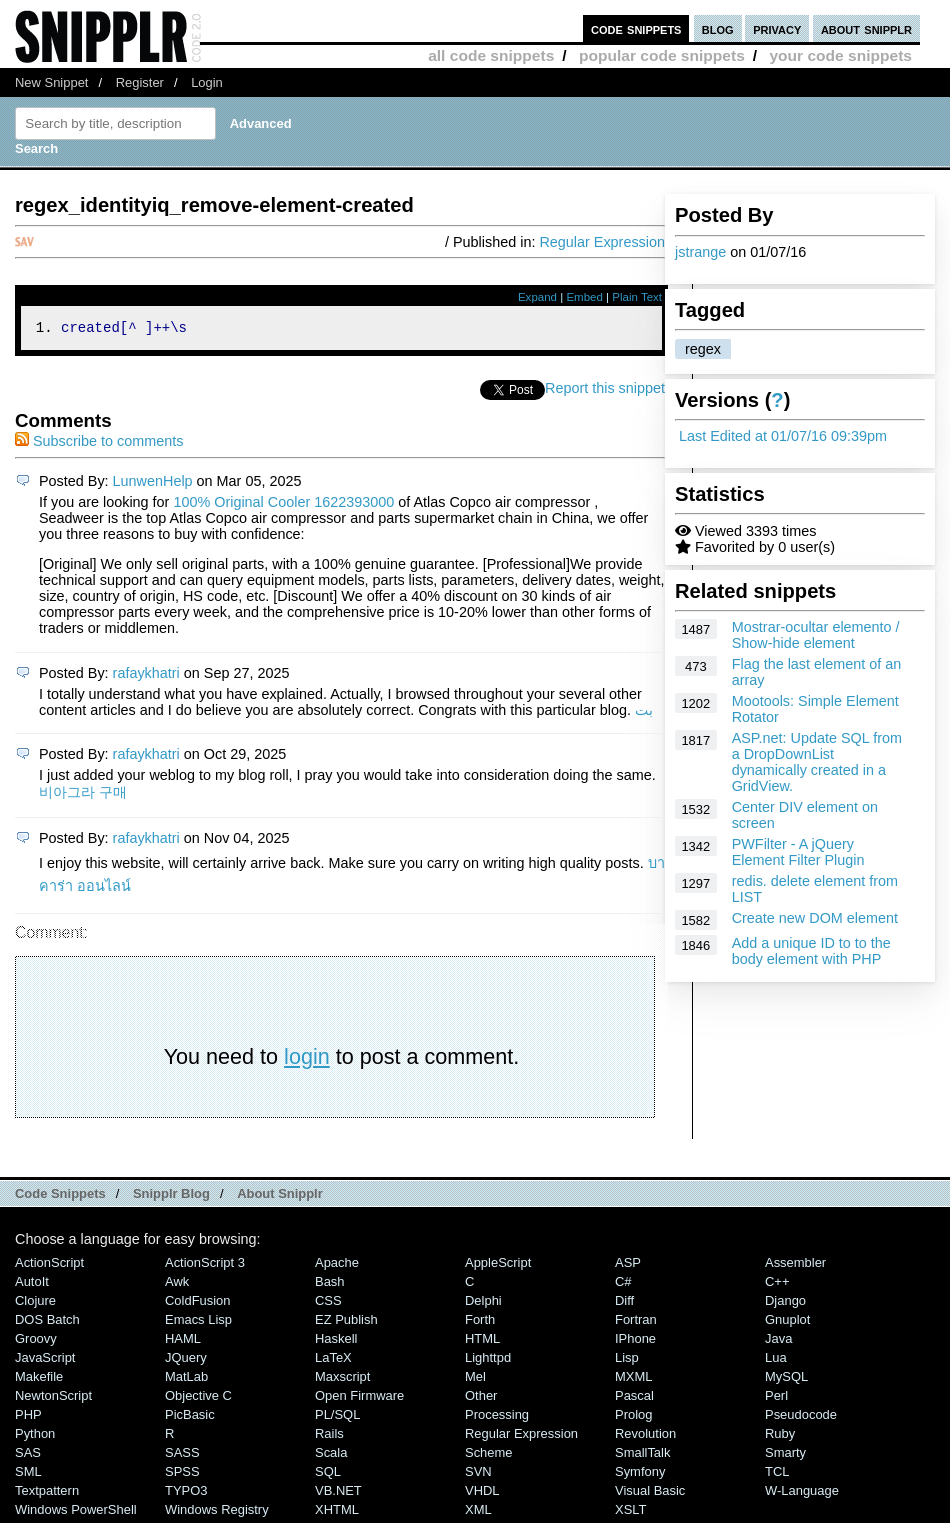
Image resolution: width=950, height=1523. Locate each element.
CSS (328, 1303)
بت (644, 713)
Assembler (795, 1265)
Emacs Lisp (198, 1322)
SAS (28, 1455)
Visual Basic (650, 1493)
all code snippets (491, 55)
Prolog (633, 1417)
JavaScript (45, 1360)
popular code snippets (662, 55)
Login (207, 82)
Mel (475, 1379)
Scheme (489, 1455)
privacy (777, 28)
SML (28, 1474)
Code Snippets (60, 1196)
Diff (624, 1303)
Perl (776, 1398)
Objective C (198, 1398)
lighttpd (488, 1360)
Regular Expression (602, 242)
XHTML (337, 1512)
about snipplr (866, 28)
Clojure (35, 1303)
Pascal (634, 1398)
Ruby (780, 1436)
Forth (480, 1322)
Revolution (645, 1436)
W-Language (802, 1493)
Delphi (483, 1303)
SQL (328, 1474)
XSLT (630, 1512)
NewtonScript (53, 1398)
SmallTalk (642, 1455)
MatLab (186, 1379)
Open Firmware (359, 1398)
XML (478, 1512)
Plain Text (637, 297)
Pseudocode (801, 1417)
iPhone (635, 1341)
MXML (633, 1379)
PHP (28, 1417)
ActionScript (49, 1265)
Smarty (785, 1455)
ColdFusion (198, 1303)
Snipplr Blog (171, 1196)
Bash (330, 1284)
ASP (628, 1265)
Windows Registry (217, 1512)
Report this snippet (605, 391)
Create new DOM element (815, 918)
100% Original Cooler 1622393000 (283, 505)
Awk (177, 1284)
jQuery (186, 1360)
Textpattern (47, 1493)
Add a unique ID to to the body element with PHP (811, 951)
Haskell (336, 1341)
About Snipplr (280, 1196)
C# (623, 1284)
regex (703, 349)
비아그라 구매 (83, 795)
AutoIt (32, 1284)
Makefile (39, 1379)
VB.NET (338, 1493)
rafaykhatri (146, 676)
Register (140, 82)
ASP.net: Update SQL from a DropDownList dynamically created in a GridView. (817, 762)
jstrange (700, 252)
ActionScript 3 (205, 1265)
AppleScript (498, 1265)
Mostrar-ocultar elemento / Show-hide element (816, 635)
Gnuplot (787, 1322)
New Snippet (51, 82)
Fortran (636, 1322)
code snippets (636, 28)
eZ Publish (346, 1322)
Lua (776, 1360)
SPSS (182, 1474)
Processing (497, 1417)
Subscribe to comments (99, 444)
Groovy (36, 1341)
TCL (777, 1474)
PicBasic (190, 1417)
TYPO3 (186, 1493)
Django (785, 1303)
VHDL (482, 1493)
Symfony (640, 1474)
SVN (478, 1474)
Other (481, 1398)
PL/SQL (337, 1417)
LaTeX (333, 1360)
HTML (482, 1341)
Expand (537, 297)
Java (778, 1341)
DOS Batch (47, 1322)
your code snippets (840, 55)
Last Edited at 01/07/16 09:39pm (783, 436)
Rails (329, 1436)
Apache (337, 1265)
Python (35, 1436)
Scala (331, 1455)
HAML (183, 1341)
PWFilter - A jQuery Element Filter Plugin (798, 852)
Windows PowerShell (76, 1512)
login (307, 1059)
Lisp (627, 1360)
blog (718, 28)
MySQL (786, 1379)
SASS (182, 1455)
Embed (584, 297)
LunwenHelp (153, 484)
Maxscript (342, 1379)
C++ (777, 1284)
